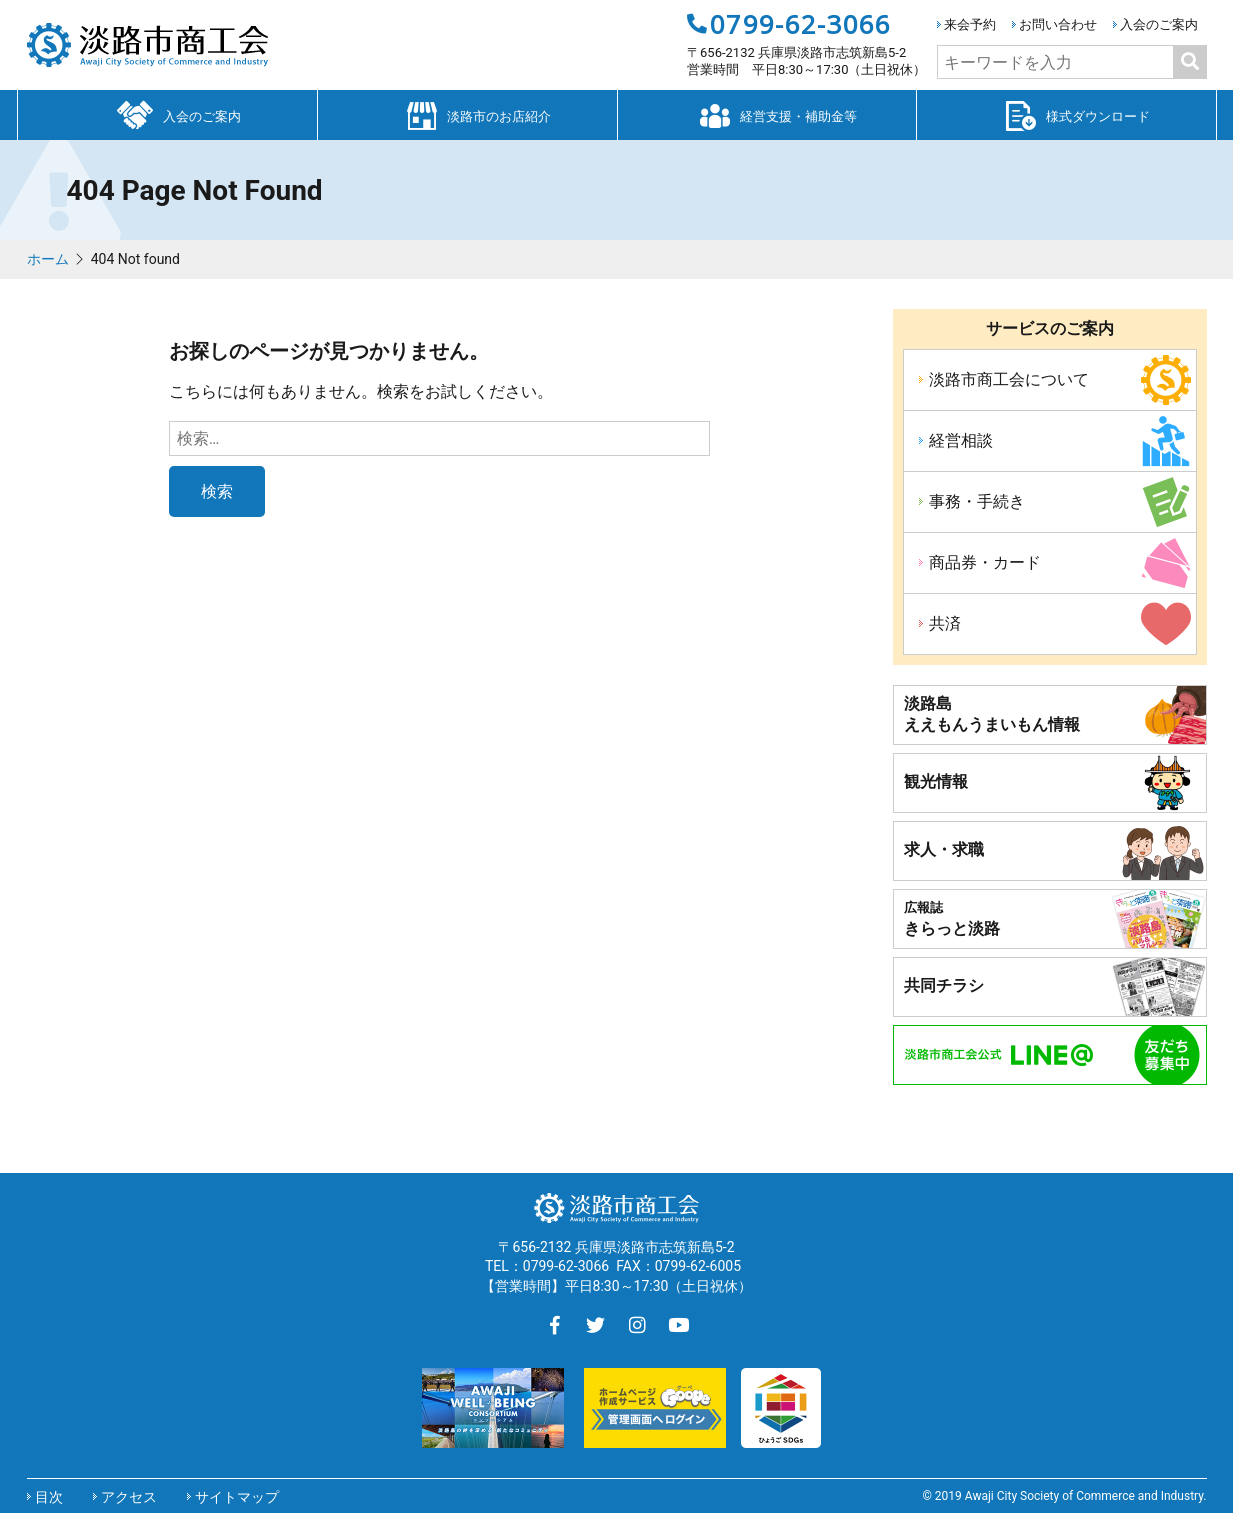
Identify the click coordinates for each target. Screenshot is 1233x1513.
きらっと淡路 (952, 919)
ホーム (48, 259)
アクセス (129, 1497)
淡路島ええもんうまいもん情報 (992, 714)
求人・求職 (944, 849)
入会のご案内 (1159, 24)
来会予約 (970, 24)
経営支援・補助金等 (767, 114)
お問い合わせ (1058, 24)
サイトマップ (237, 1497)
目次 (49, 1497)
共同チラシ (944, 985)
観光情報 (936, 781)
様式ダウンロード (1066, 114)
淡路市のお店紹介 (467, 114)
